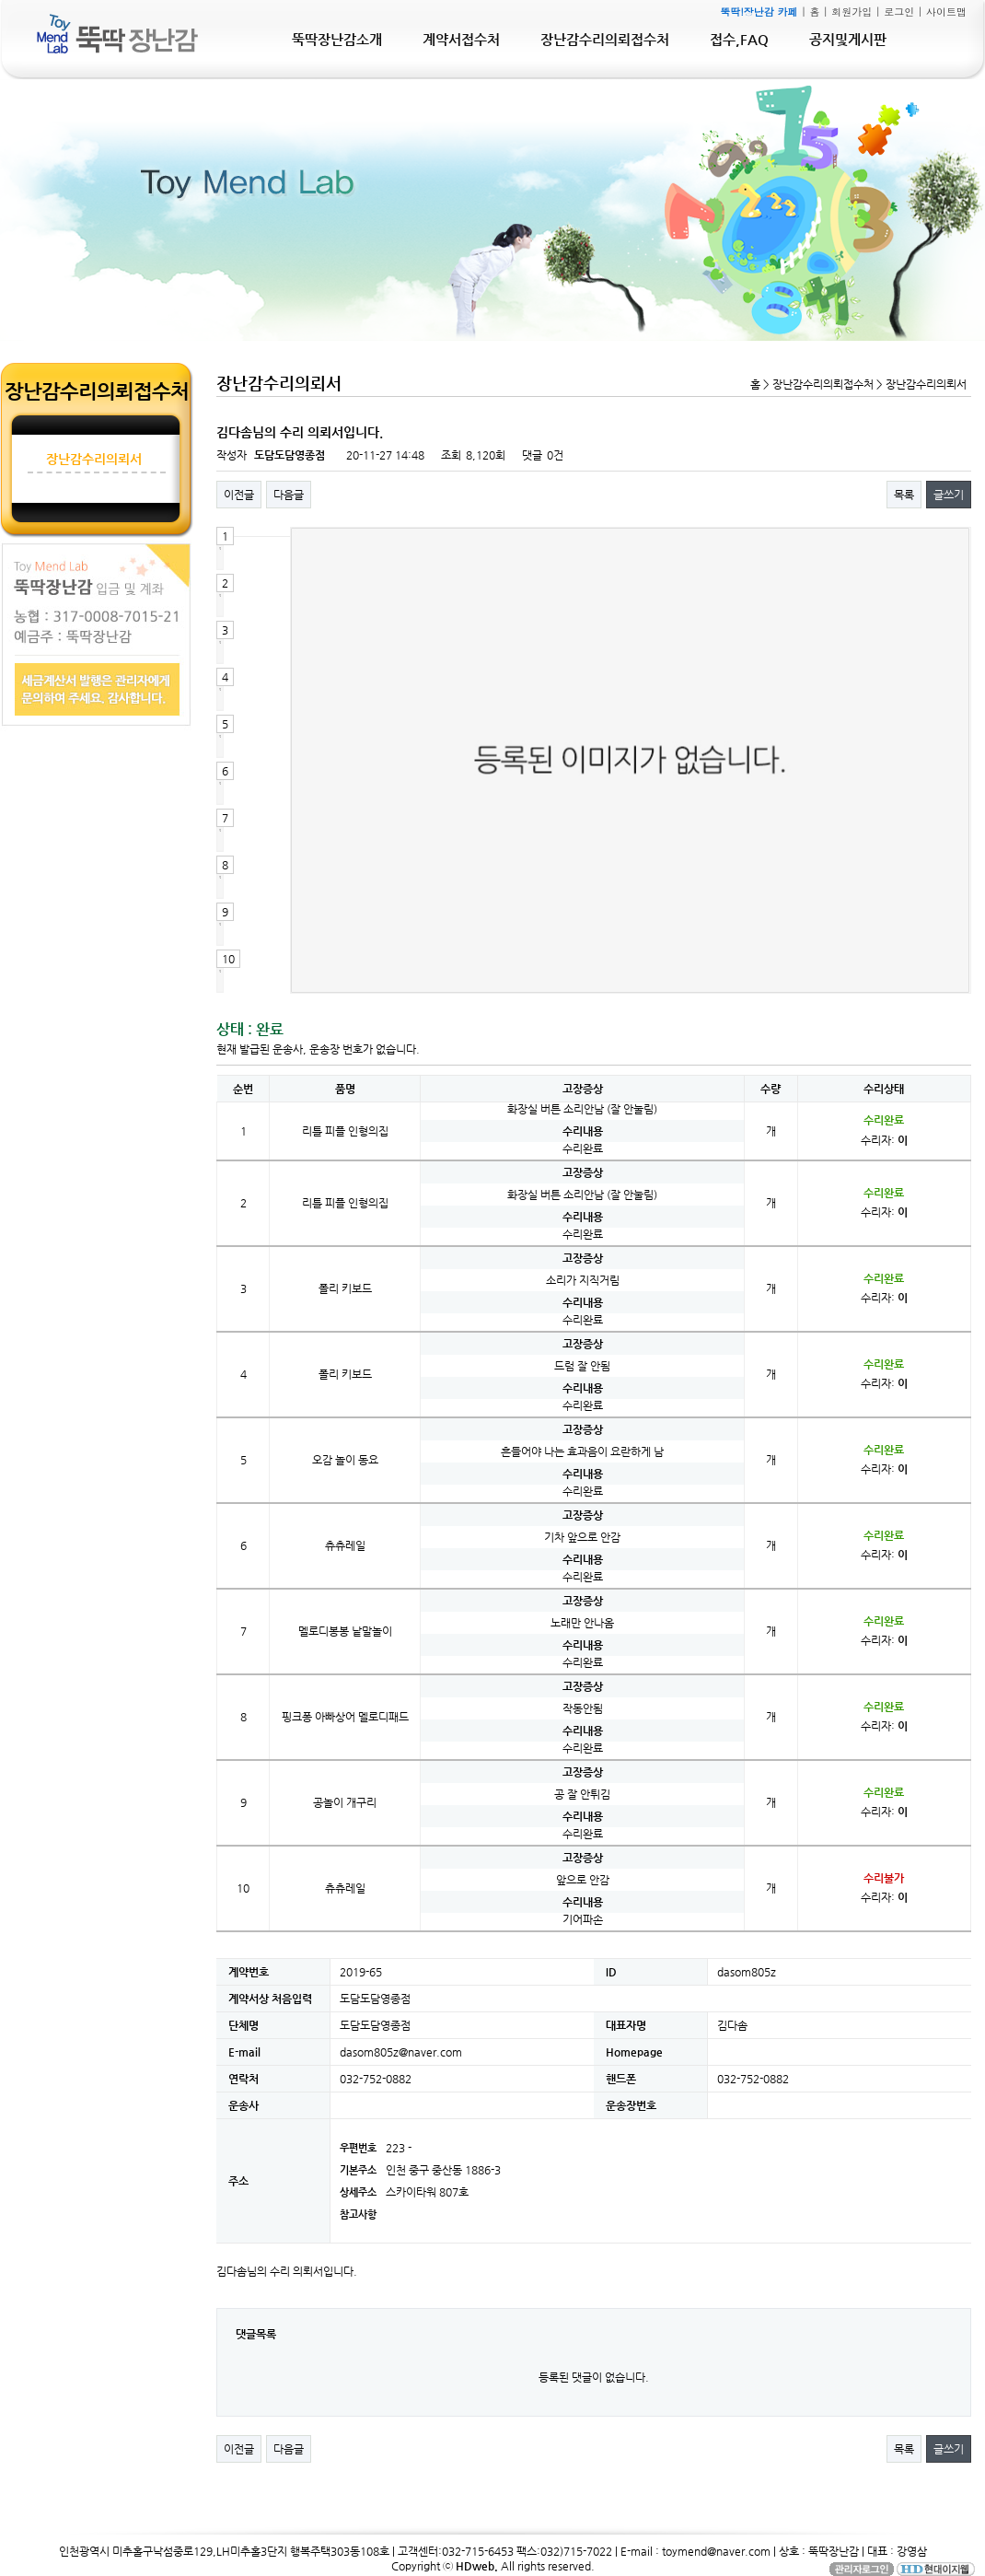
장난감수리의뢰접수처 (604, 39)
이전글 (239, 494)
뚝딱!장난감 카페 (758, 11)
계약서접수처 (461, 39)
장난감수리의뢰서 (94, 458)
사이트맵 (946, 11)
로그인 (899, 11)
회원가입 (851, 11)
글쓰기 (948, 494)
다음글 (288, 494)
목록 (904, 494)
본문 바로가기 (0, 0)
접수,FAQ (739, 39)
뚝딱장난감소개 (337, 39)
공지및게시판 (847, 39)
